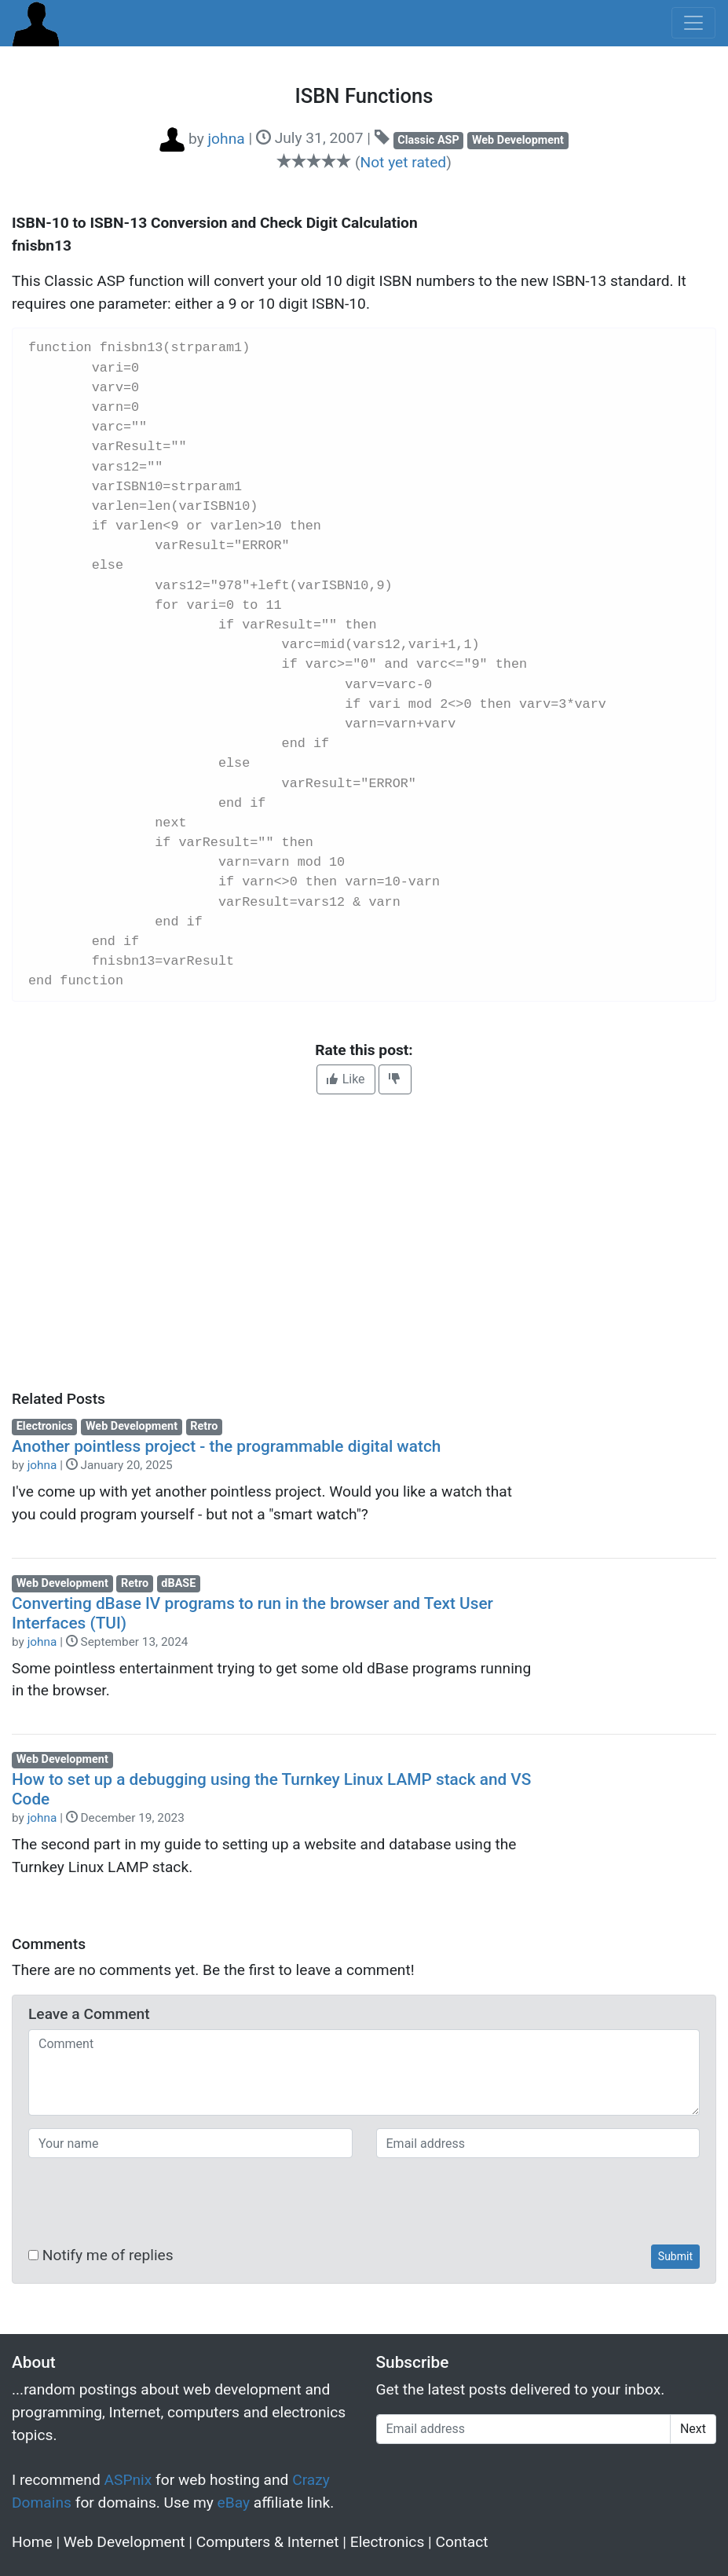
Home (32, 2542)
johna (42, 1465)
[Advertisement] (364, 1242)
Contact (462, 2542)
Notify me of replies (101, 2255)
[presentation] (147, 2201)
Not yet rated (403, 162)
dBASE (178, 1583)
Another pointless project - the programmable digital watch (226, 1446)
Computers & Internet (267, 2542)
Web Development (518, 140)
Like (346, 1079)
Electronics (44, 1426)
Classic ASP (428, 140)
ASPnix (128, 2480)
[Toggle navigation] (693, 22)
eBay (234, 2503)
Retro (204, 1426)
